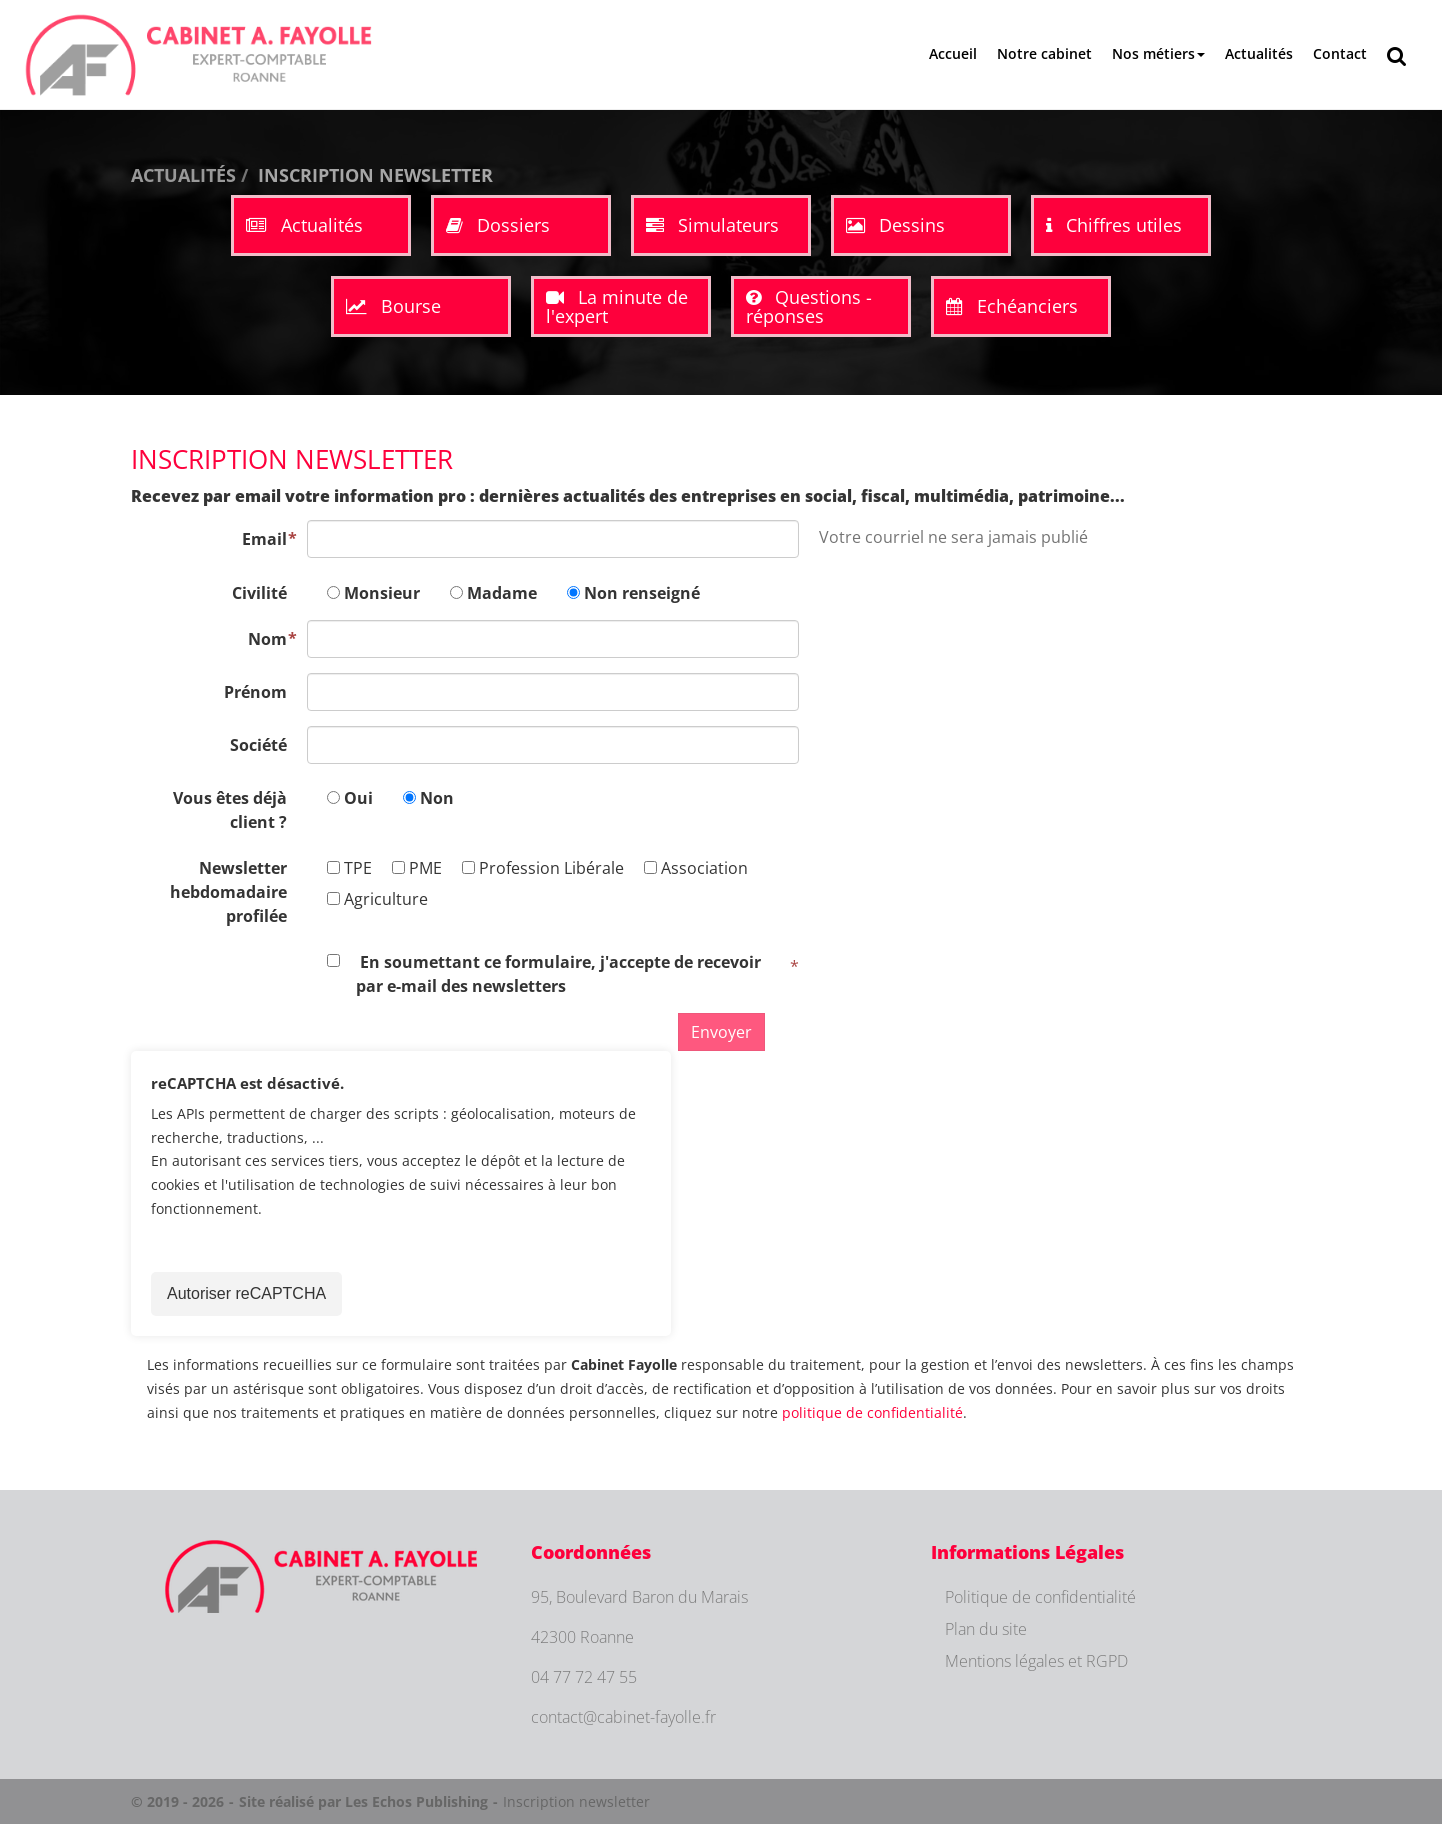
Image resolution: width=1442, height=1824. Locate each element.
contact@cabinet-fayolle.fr (623, 1717)
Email (264, 539)
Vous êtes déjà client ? (230, 810)
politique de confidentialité (872, 1412)
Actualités (1259, 53)
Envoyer (721, 1032)
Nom (267, 639)
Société (258, 745)
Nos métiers (1158, 53)
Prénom (255, 692)
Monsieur (382, 593)
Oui (358, 798)
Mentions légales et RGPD (1036, 1661)
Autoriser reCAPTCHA (246, 1293)
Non (437, 798)
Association (696, 868)
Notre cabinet (1044, 53)
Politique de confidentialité (1040, 1597)
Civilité (259, 593)
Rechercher (1402, 54)
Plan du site (986, 1629)
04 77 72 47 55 (584, 1677)
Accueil (953, 53)
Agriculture (377, 899)
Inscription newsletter (576, 1801)
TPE (349, 868)
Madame (502, 593)
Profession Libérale (543, 868)
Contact (1340, 53)
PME (417, 868)
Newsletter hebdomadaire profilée (228, 892)
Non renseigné (642, 593)
